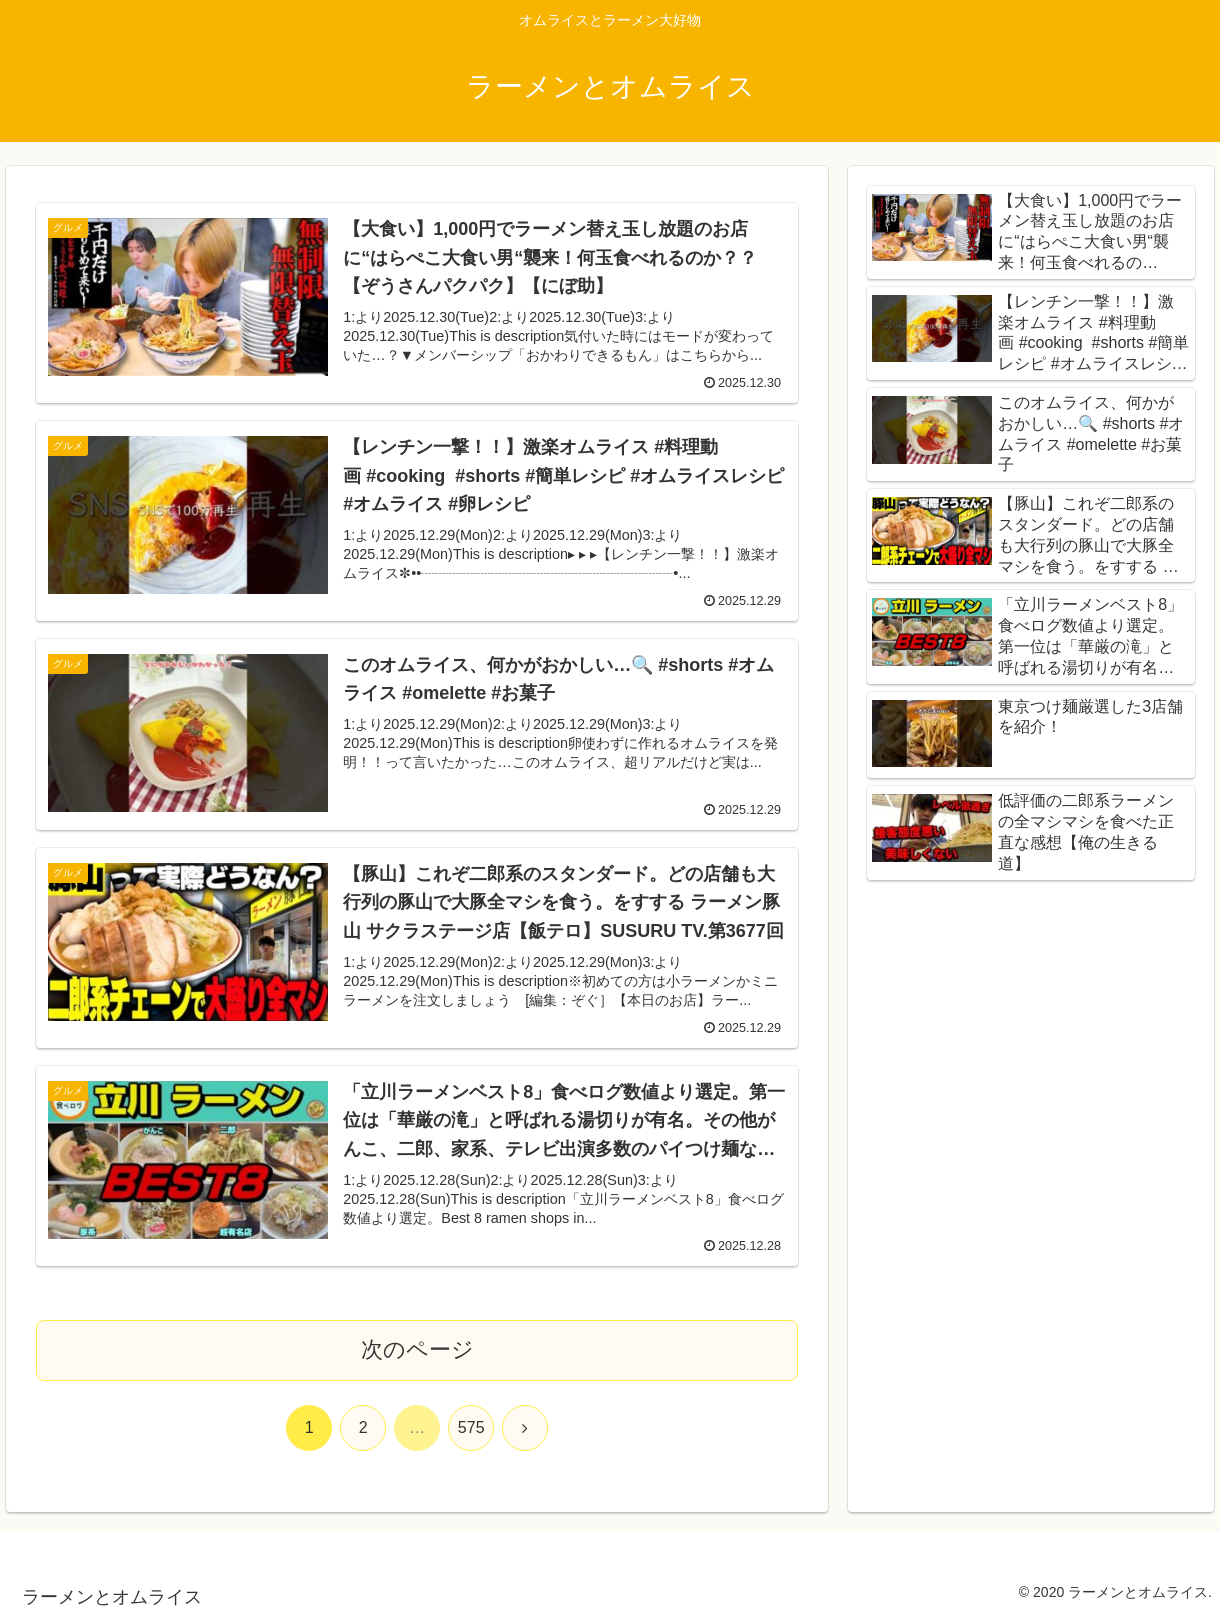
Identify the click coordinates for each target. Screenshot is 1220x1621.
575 (471, 1427)
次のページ (417, 1349)
